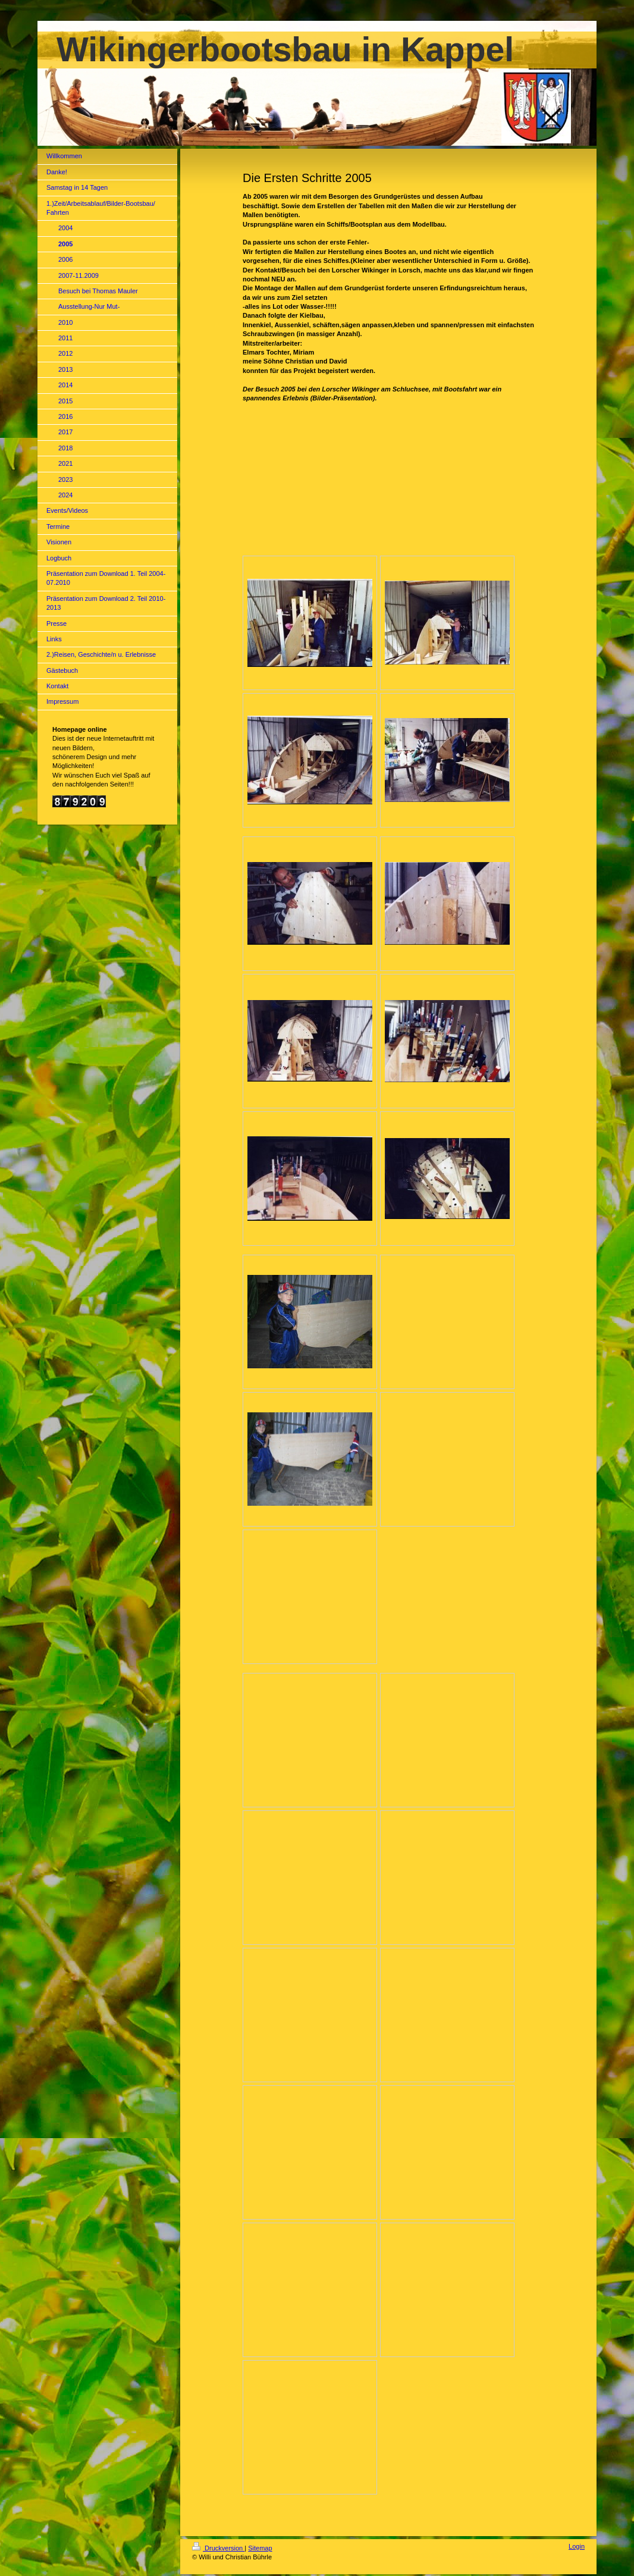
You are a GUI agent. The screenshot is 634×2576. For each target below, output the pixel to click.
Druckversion (218, 2548)
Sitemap (260, 2548)
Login (577, 2546)
